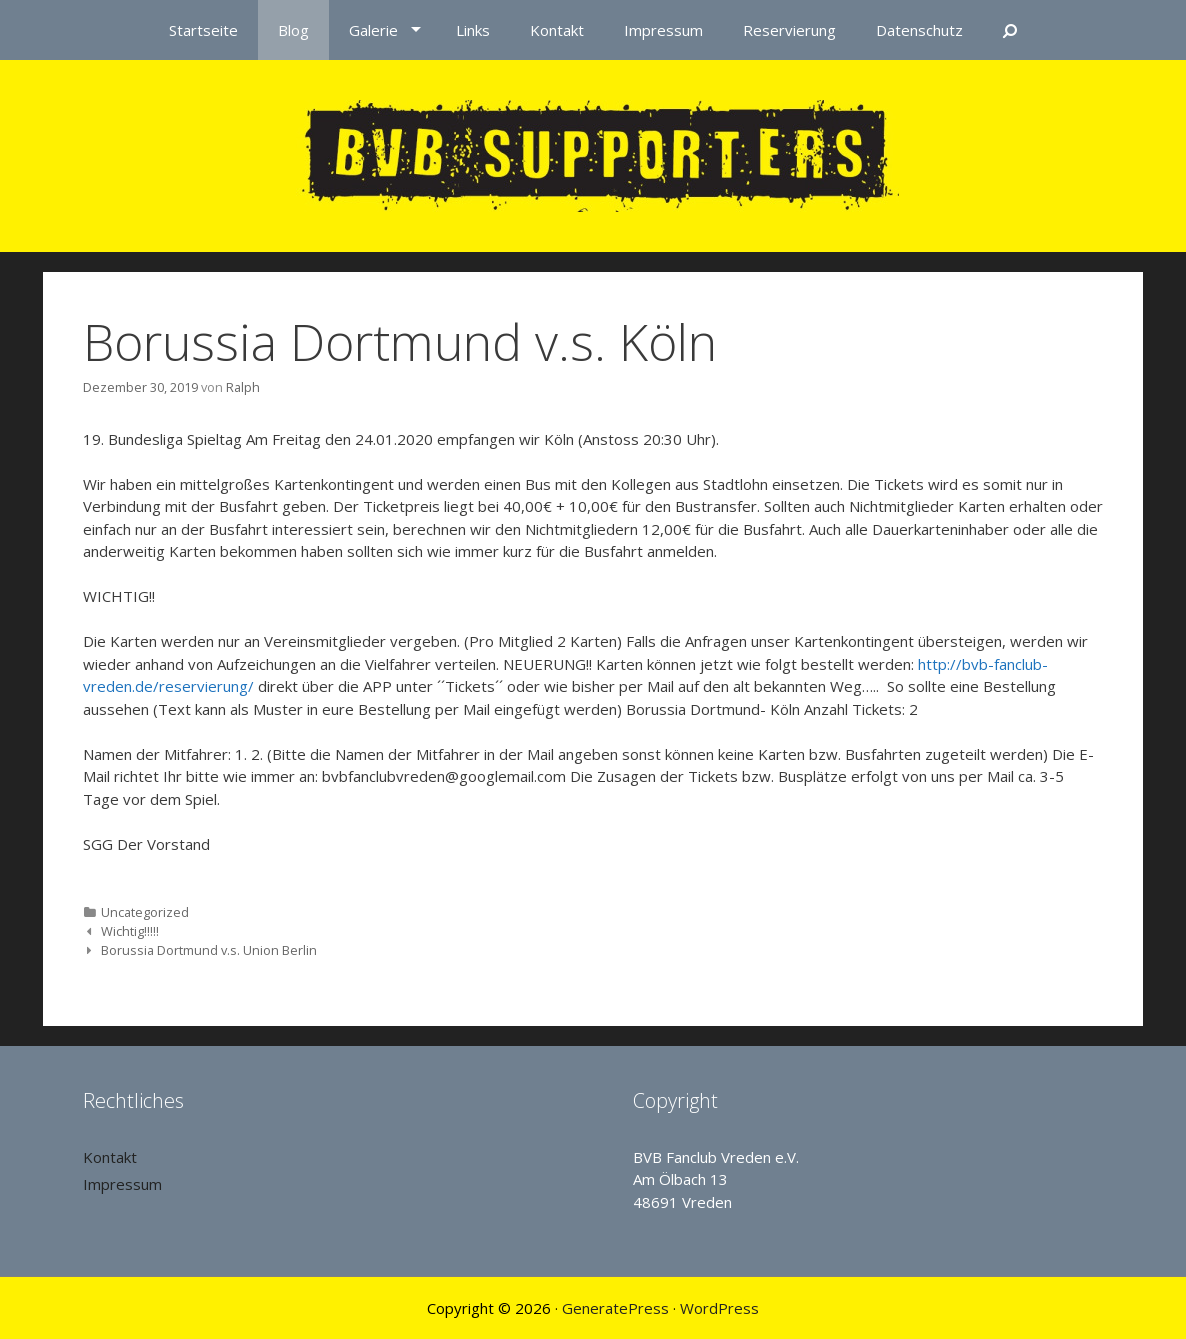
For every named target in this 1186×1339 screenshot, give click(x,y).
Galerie (373, 30)
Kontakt (557, 30)
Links (473, 30)
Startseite (203, 30)
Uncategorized (145, 912)
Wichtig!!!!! (130, 931)
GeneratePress (615, 1308)
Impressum (663, 30)
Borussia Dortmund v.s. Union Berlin (209, 950)
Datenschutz (919, 30)
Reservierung (789, 30)
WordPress (719, 1308)
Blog (293, 30)
